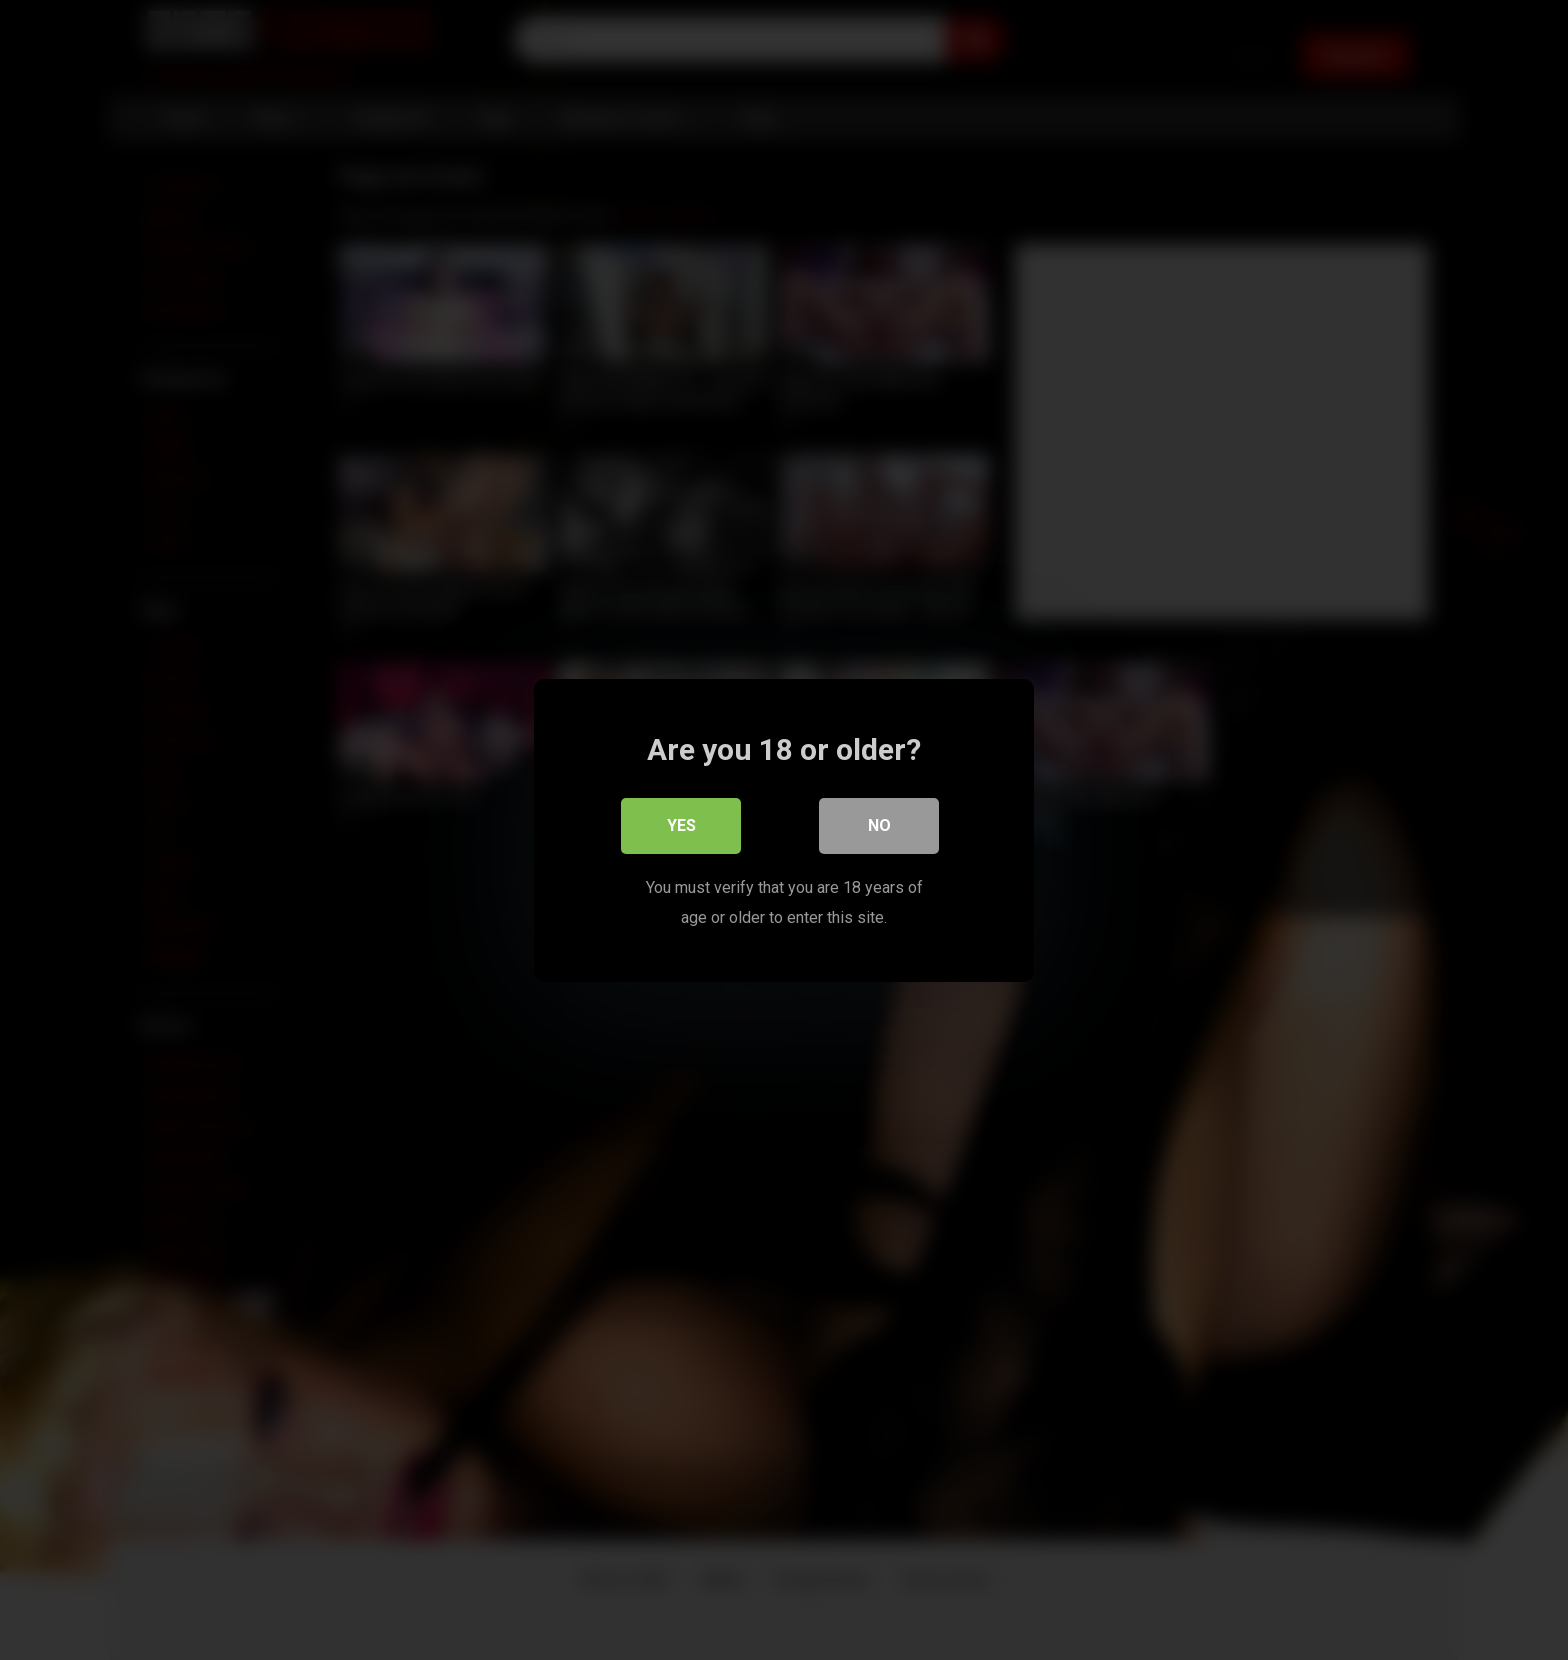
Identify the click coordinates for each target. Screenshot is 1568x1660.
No (879, 824)
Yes (681, 824)
